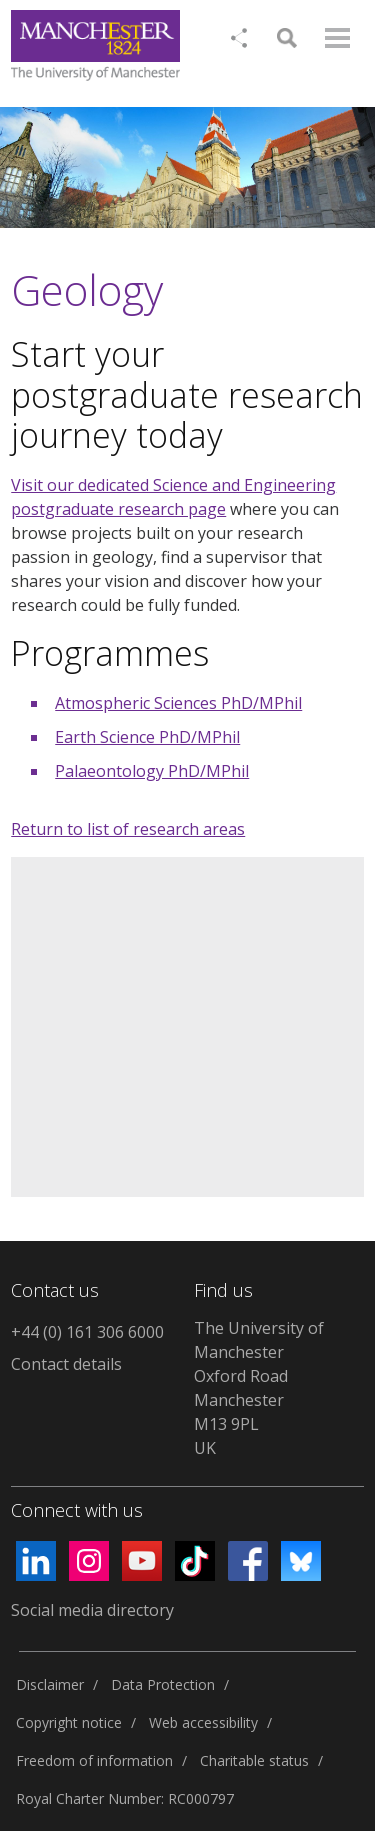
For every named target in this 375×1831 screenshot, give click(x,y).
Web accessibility (203, 1722)
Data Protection (163, 1684)
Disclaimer (50, 1684)
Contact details (66, 1364)
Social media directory (92, 1610)
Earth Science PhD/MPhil (147, 737)
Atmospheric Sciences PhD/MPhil (178, 703)
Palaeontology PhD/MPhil (152, 771)
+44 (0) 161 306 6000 (87, 1332)
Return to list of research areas (128, 829)
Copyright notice (69, 1722)
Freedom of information (94, 1760)
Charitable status (254, 1760)
